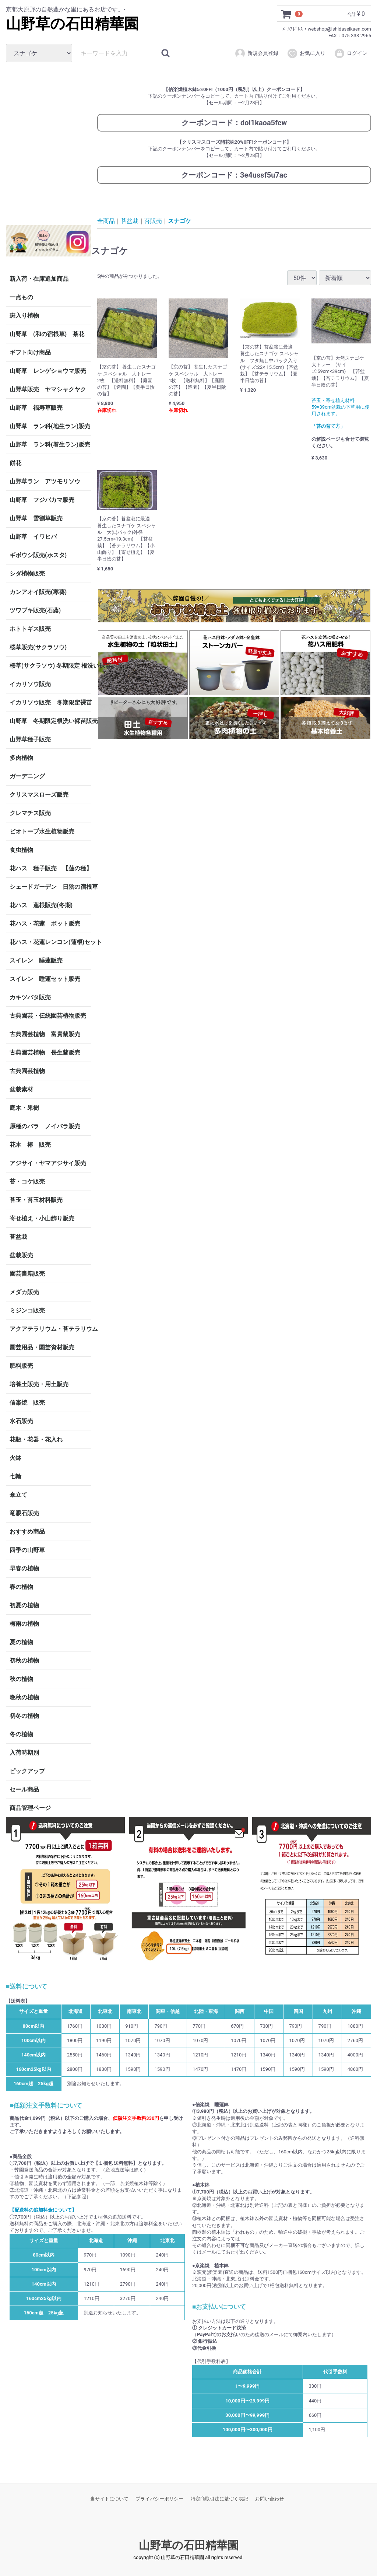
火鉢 (15, 1457)
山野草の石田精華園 (72, 23)
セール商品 (24, 1789)
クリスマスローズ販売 (39, 794)
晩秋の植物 (24, 1697)
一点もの (21, 296)
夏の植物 (21, 1641)
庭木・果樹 (24, 1107)
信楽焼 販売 (27, 1402)
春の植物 (21, 1586)
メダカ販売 (24, 1291)
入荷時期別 (24, 1752)
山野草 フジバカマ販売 (42, 499)
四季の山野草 (27, 1549)
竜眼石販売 (24, 1512)
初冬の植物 (24, 1715)
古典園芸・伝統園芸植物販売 (48, 1015)
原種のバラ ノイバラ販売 (45, 1125)
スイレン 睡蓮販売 (36, 960)
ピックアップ (27, 1770)
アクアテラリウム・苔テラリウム (50, 1328)
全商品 (106, 220)
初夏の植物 (24, 1604)
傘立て (18, 1494)
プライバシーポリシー (159, 2499)
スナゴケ (179, 220)
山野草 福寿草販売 (36, 407)
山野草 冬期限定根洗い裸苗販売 (50, 720)
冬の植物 (21, 1733)
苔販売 (153, 220)
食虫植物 (21, 849)
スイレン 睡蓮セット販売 (45, 978)
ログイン (350, 53)
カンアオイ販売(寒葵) (38, 591)
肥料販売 (21, 1365)
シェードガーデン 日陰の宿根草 (50, 886)
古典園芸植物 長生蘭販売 (45, 1052)
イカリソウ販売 (30, 683)
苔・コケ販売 (27, 1181)
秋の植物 (21, 1678)
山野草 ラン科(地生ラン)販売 (50, 425)
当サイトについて (109, 2499)
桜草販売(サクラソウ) (38, 646)
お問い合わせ (269, 2499)
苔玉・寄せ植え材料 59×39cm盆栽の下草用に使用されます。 (340, 407)
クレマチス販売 (30, 812)
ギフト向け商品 (30, 352)
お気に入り (306, 53)
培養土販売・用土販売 (39, 1383)
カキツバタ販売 (30, 996)
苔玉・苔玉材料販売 (36, 1199)
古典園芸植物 (27, 1070)
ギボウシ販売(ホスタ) (38, 554)
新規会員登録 (256, 53)
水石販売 (21, 1420)
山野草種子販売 (30, 738)
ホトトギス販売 (30, 628)
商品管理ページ (30, 1807)
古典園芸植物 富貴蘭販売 (45, 1033)
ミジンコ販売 (27, 1310)
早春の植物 (24, 1568)
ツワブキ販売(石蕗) (35, 610)
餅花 (15, 462)
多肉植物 (21, 757)
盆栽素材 (21, 1089)
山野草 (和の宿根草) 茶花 (47, 333)
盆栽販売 (21, 1254)
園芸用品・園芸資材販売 (42, 1346)
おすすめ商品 (27, 1531)
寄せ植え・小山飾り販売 (42, 1217)
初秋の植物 (24, 1660)
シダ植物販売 (27, 573)
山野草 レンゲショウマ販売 (48, 370)
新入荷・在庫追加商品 (39, 278)
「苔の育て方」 (328, 426)
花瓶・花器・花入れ (36, 1439)
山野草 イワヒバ (33, 536)
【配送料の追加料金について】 (43, 2210)
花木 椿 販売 (30, 1144)
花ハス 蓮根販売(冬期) (41, 904)
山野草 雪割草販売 (36, 517)
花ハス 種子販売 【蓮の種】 (50, 867)
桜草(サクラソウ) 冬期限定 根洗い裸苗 (50, 665)
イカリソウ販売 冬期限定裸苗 (50, 702)
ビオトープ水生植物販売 (42, 831)
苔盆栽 (18, 1236)
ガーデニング (30, 775)
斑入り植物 (24, 315)
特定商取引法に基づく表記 (219, 2499)
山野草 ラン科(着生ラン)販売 (50, 444)
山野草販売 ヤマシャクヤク (48, 388)
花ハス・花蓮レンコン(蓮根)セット (50, 941)
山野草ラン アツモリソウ (45, 481)
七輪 (15, 1475)
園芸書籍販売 (27, 1273)
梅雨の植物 (24, 1623)
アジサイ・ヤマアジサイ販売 (48, 1162)
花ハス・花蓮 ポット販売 (45, 923)
